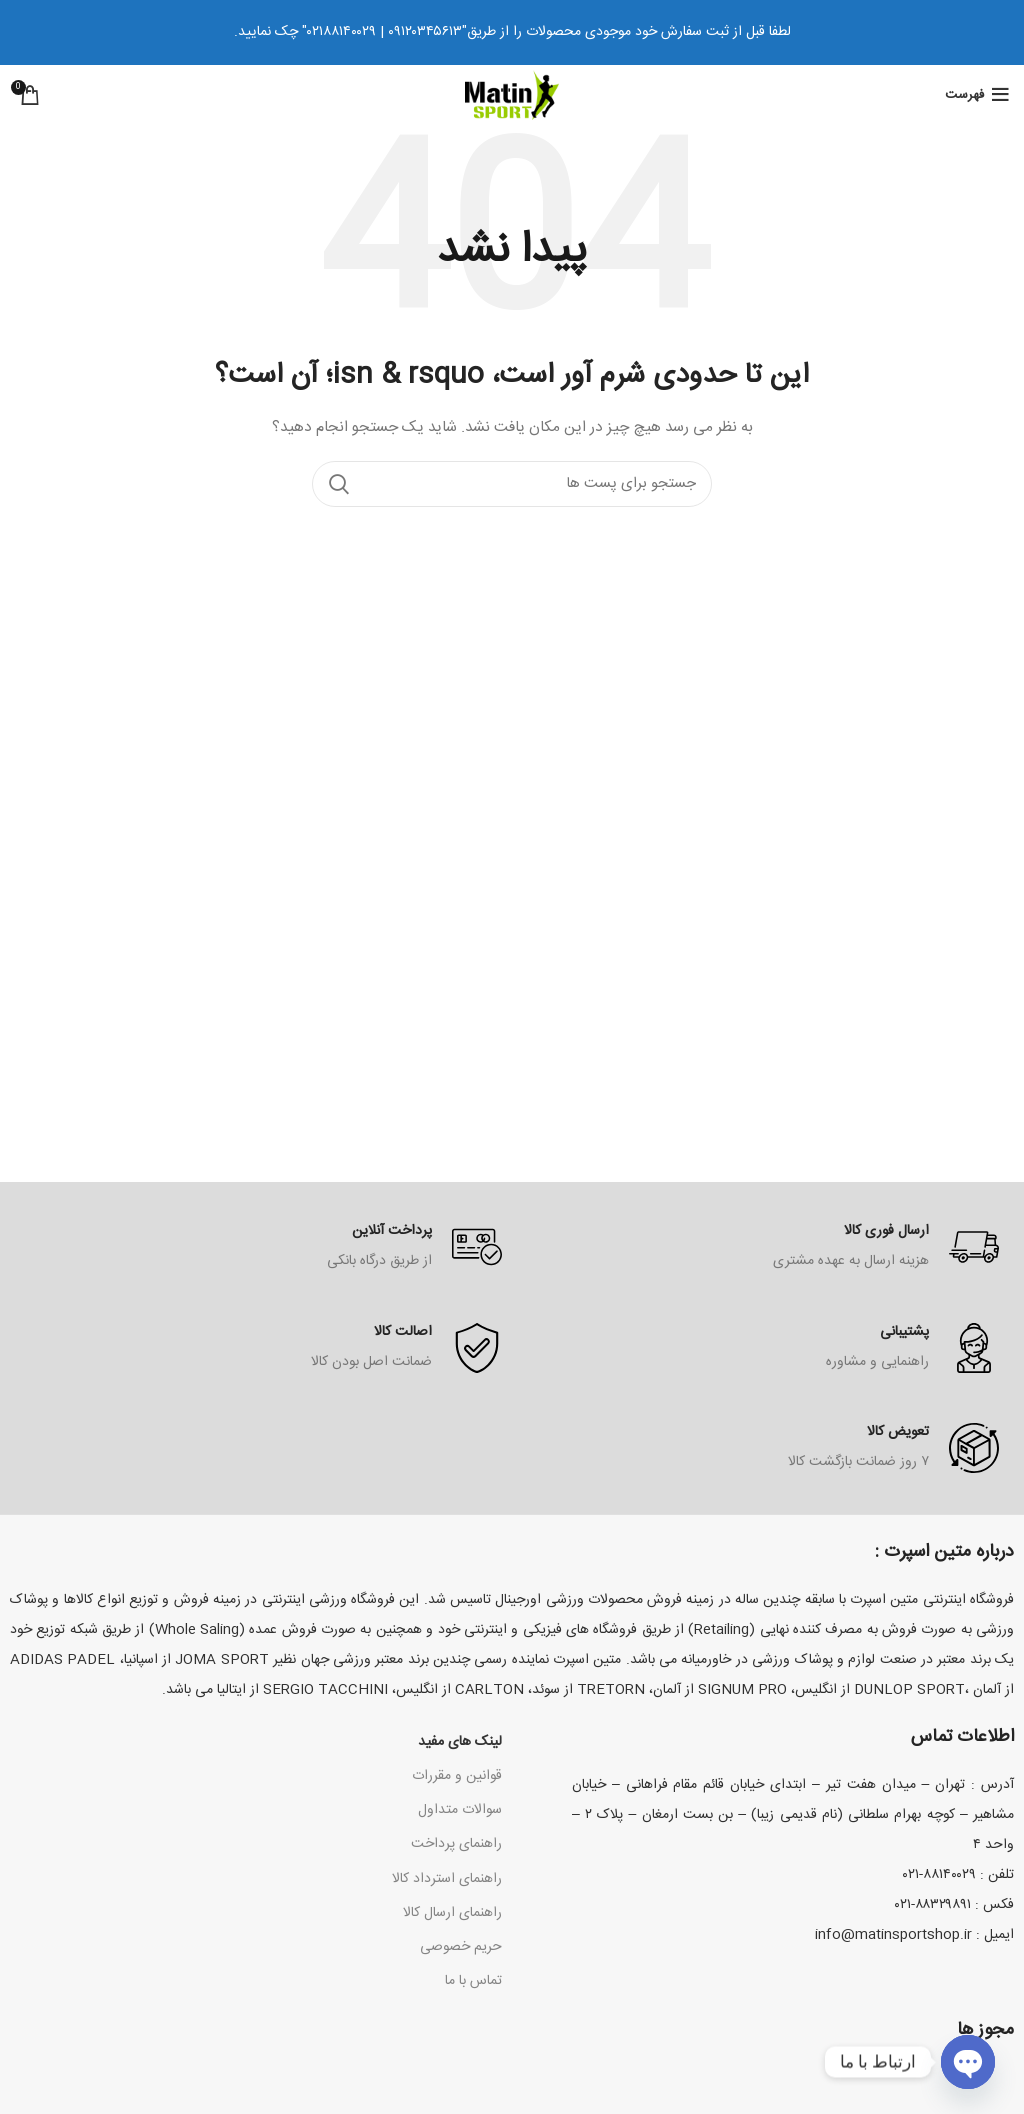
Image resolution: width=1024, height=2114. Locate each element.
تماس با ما (473, 1981)
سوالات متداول (460, 1810)
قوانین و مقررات (457, 1776)
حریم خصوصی (461, 1947)
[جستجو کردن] (512, 484)
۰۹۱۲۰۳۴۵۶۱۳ (425, 32)
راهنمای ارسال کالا (452, 1913)
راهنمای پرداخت (456, 1844)
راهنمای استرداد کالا (447, 1879)
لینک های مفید (460, 1742)
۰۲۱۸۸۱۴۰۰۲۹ (341, 32)
